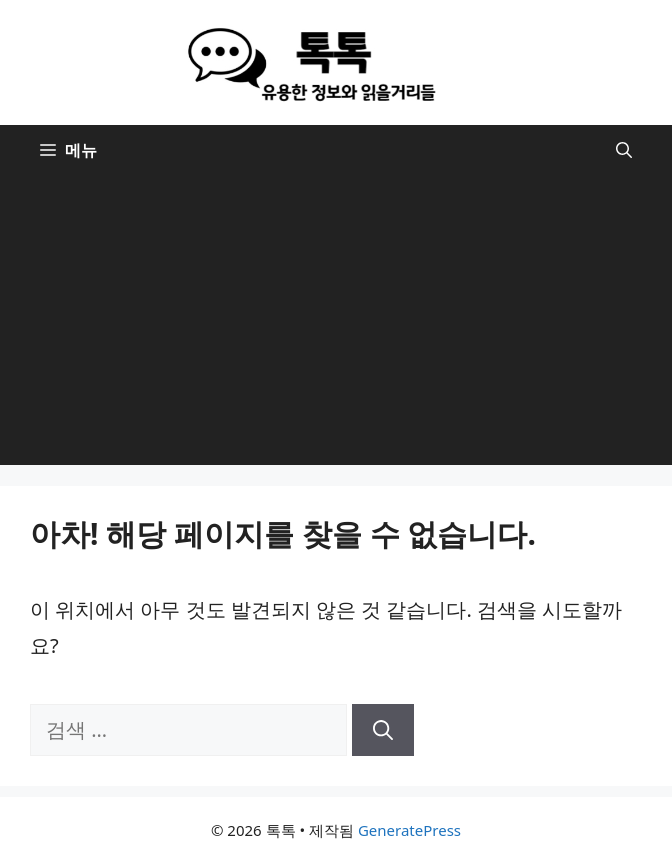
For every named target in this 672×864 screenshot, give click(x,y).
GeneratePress (409, 830)
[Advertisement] (336, 325)
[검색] (383, 730)
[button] (624, 150)
